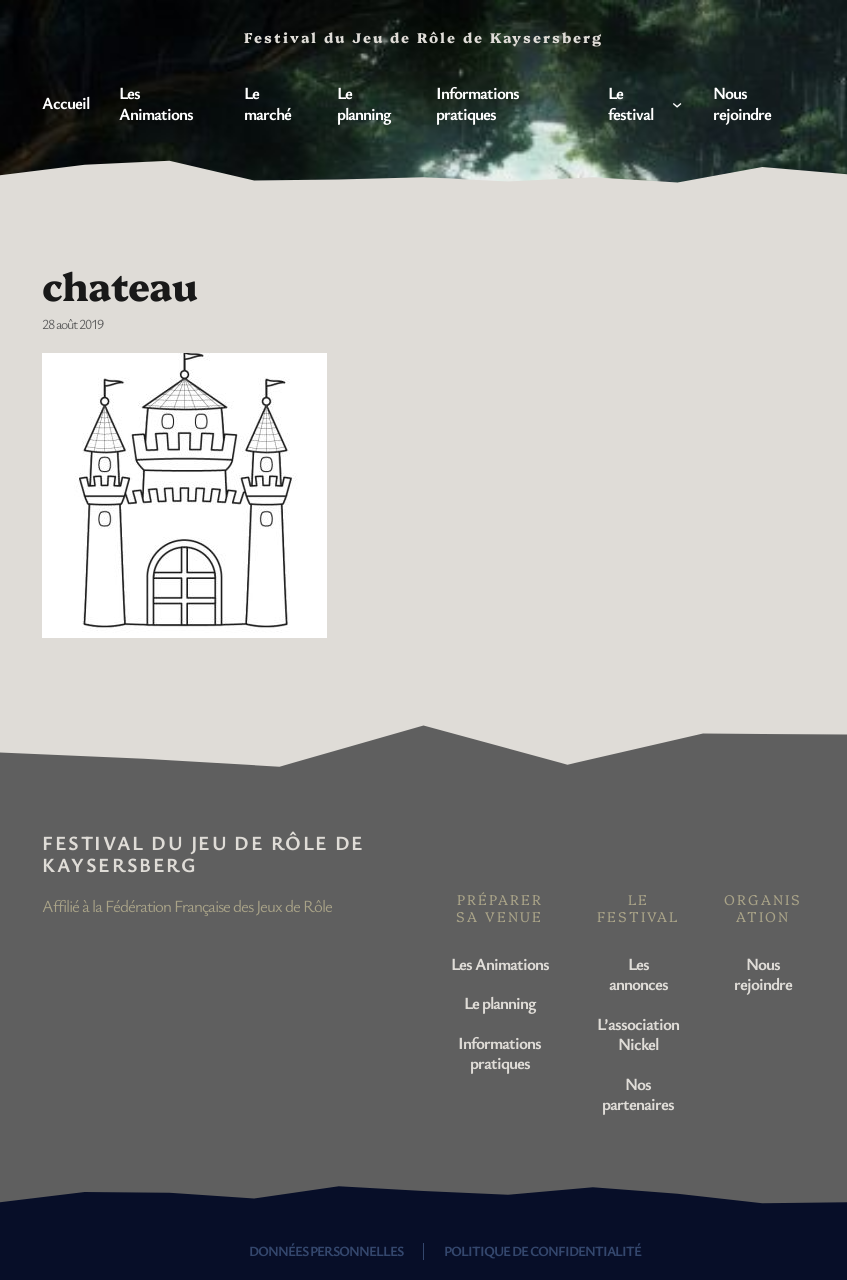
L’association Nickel (638, 1033)
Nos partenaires (638, 1093)
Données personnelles (326, 1250)
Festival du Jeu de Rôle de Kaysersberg (203, 854)
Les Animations (500, 963)
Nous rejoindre (763, 973)
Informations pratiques (499, 1052)
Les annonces (638, 973)
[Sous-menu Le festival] (677, 104)
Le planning (499, 1002)
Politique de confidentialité (542, 1250)
